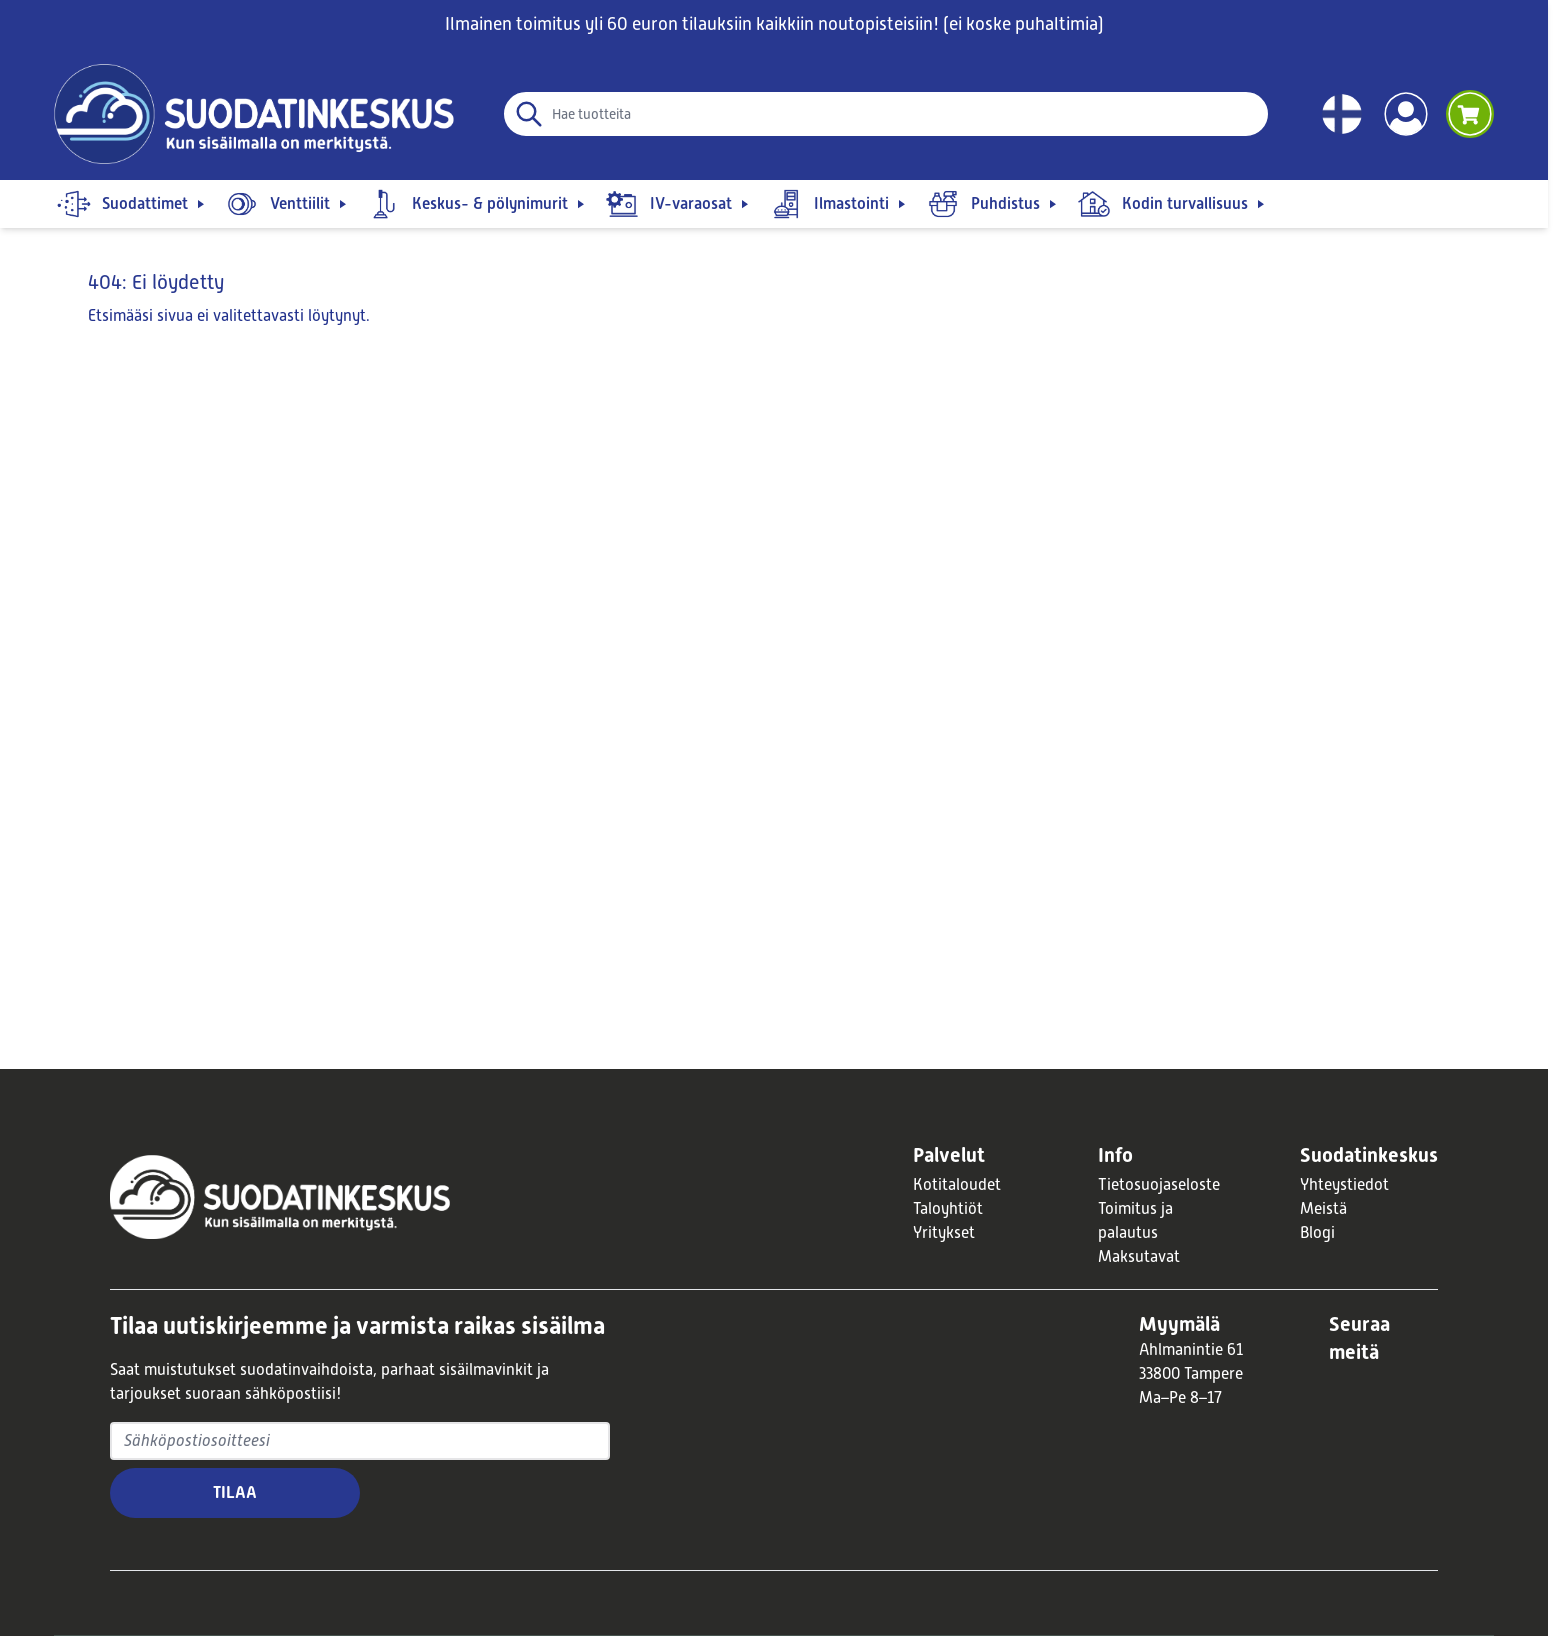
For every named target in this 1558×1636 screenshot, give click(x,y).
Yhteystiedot (1344, 1185)
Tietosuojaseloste (1159, 1185)
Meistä (1323, 1209)
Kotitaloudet (957, 1185)
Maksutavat (1139, 1257)
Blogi (1317, 1233)
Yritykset (944, 1233)
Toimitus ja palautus (1135, 1221)
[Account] (1406, 114)
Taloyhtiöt (948, 1209)
